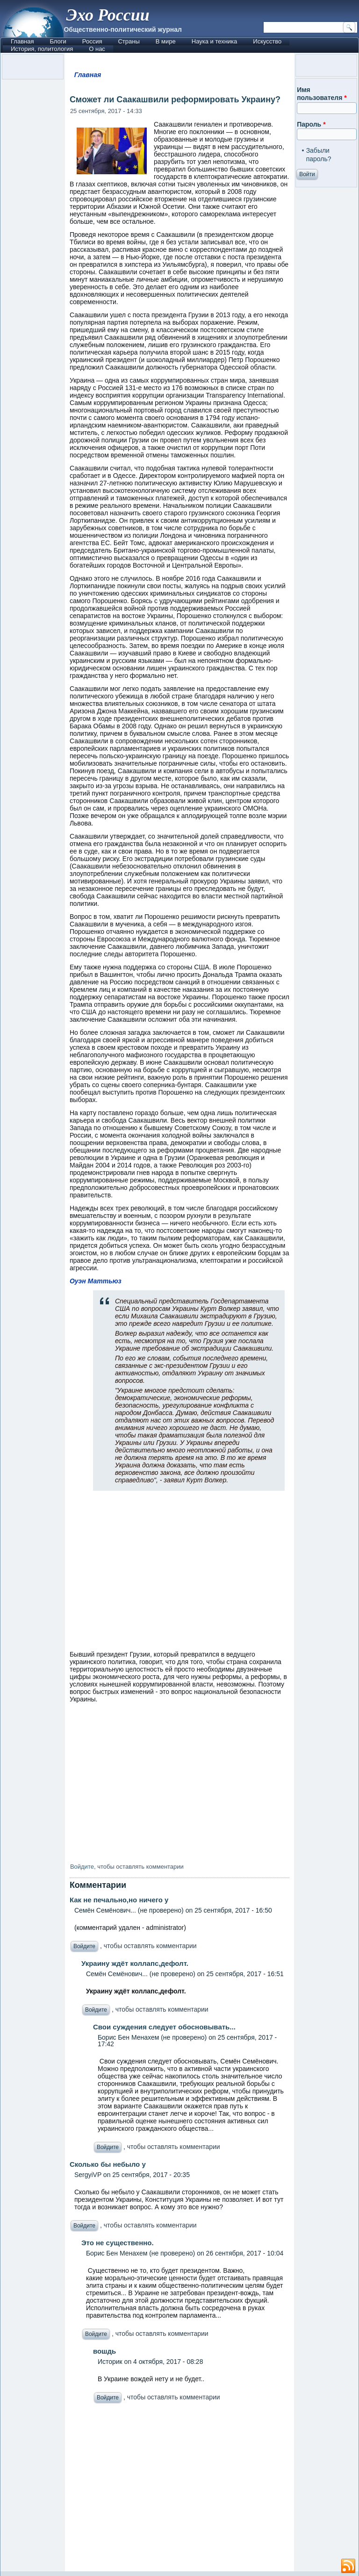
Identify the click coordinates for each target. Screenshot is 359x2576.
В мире (166, 41)
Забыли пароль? (318, 155)
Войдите (82, 1866)
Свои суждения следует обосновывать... (164, 2027)
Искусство (267, 41)
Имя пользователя (322, 94)
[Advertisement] (179, 2490)
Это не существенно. (117, 2243)
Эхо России (107, 15)
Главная (22, 41)
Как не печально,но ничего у (119, 1900)
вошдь (104, 2351)
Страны (128, 41)
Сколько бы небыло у (108, 2164)
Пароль (311, 124)
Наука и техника (214, 41)
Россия (92, 41)
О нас (97, 48)
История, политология (42, 48)
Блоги (58, 41)
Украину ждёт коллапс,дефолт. (134, 1963)
